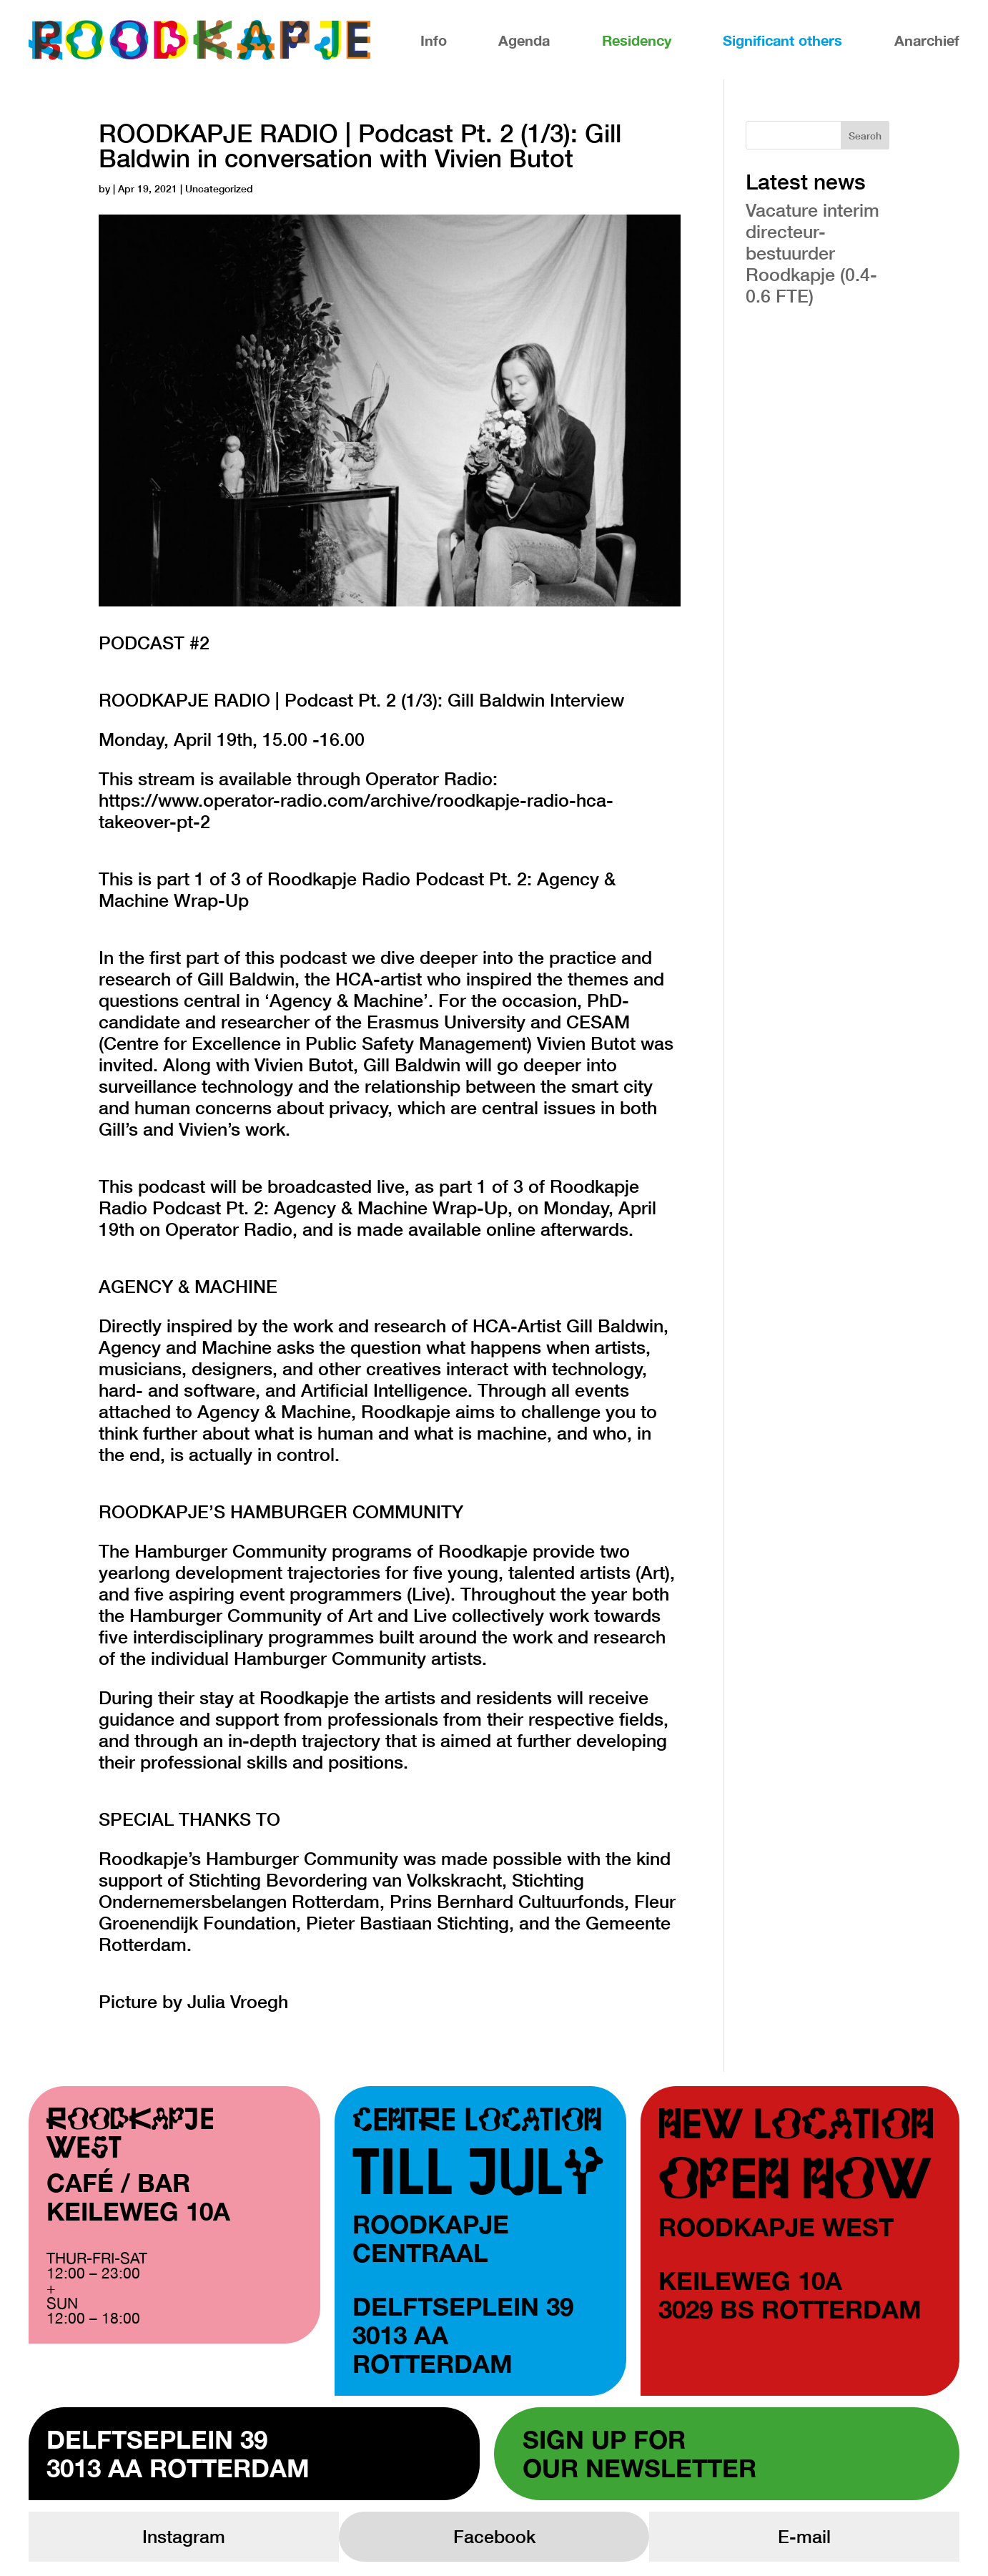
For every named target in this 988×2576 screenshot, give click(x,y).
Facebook (494, 2536)
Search (865, 135)
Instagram (183, 2536)
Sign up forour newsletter (639, 2453)
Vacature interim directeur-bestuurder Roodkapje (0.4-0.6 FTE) (812, 253)
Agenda (524, 40)
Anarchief (926, 40)
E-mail (804, 2536)
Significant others (782, 40)
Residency (636, 40)
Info (433, 40)
